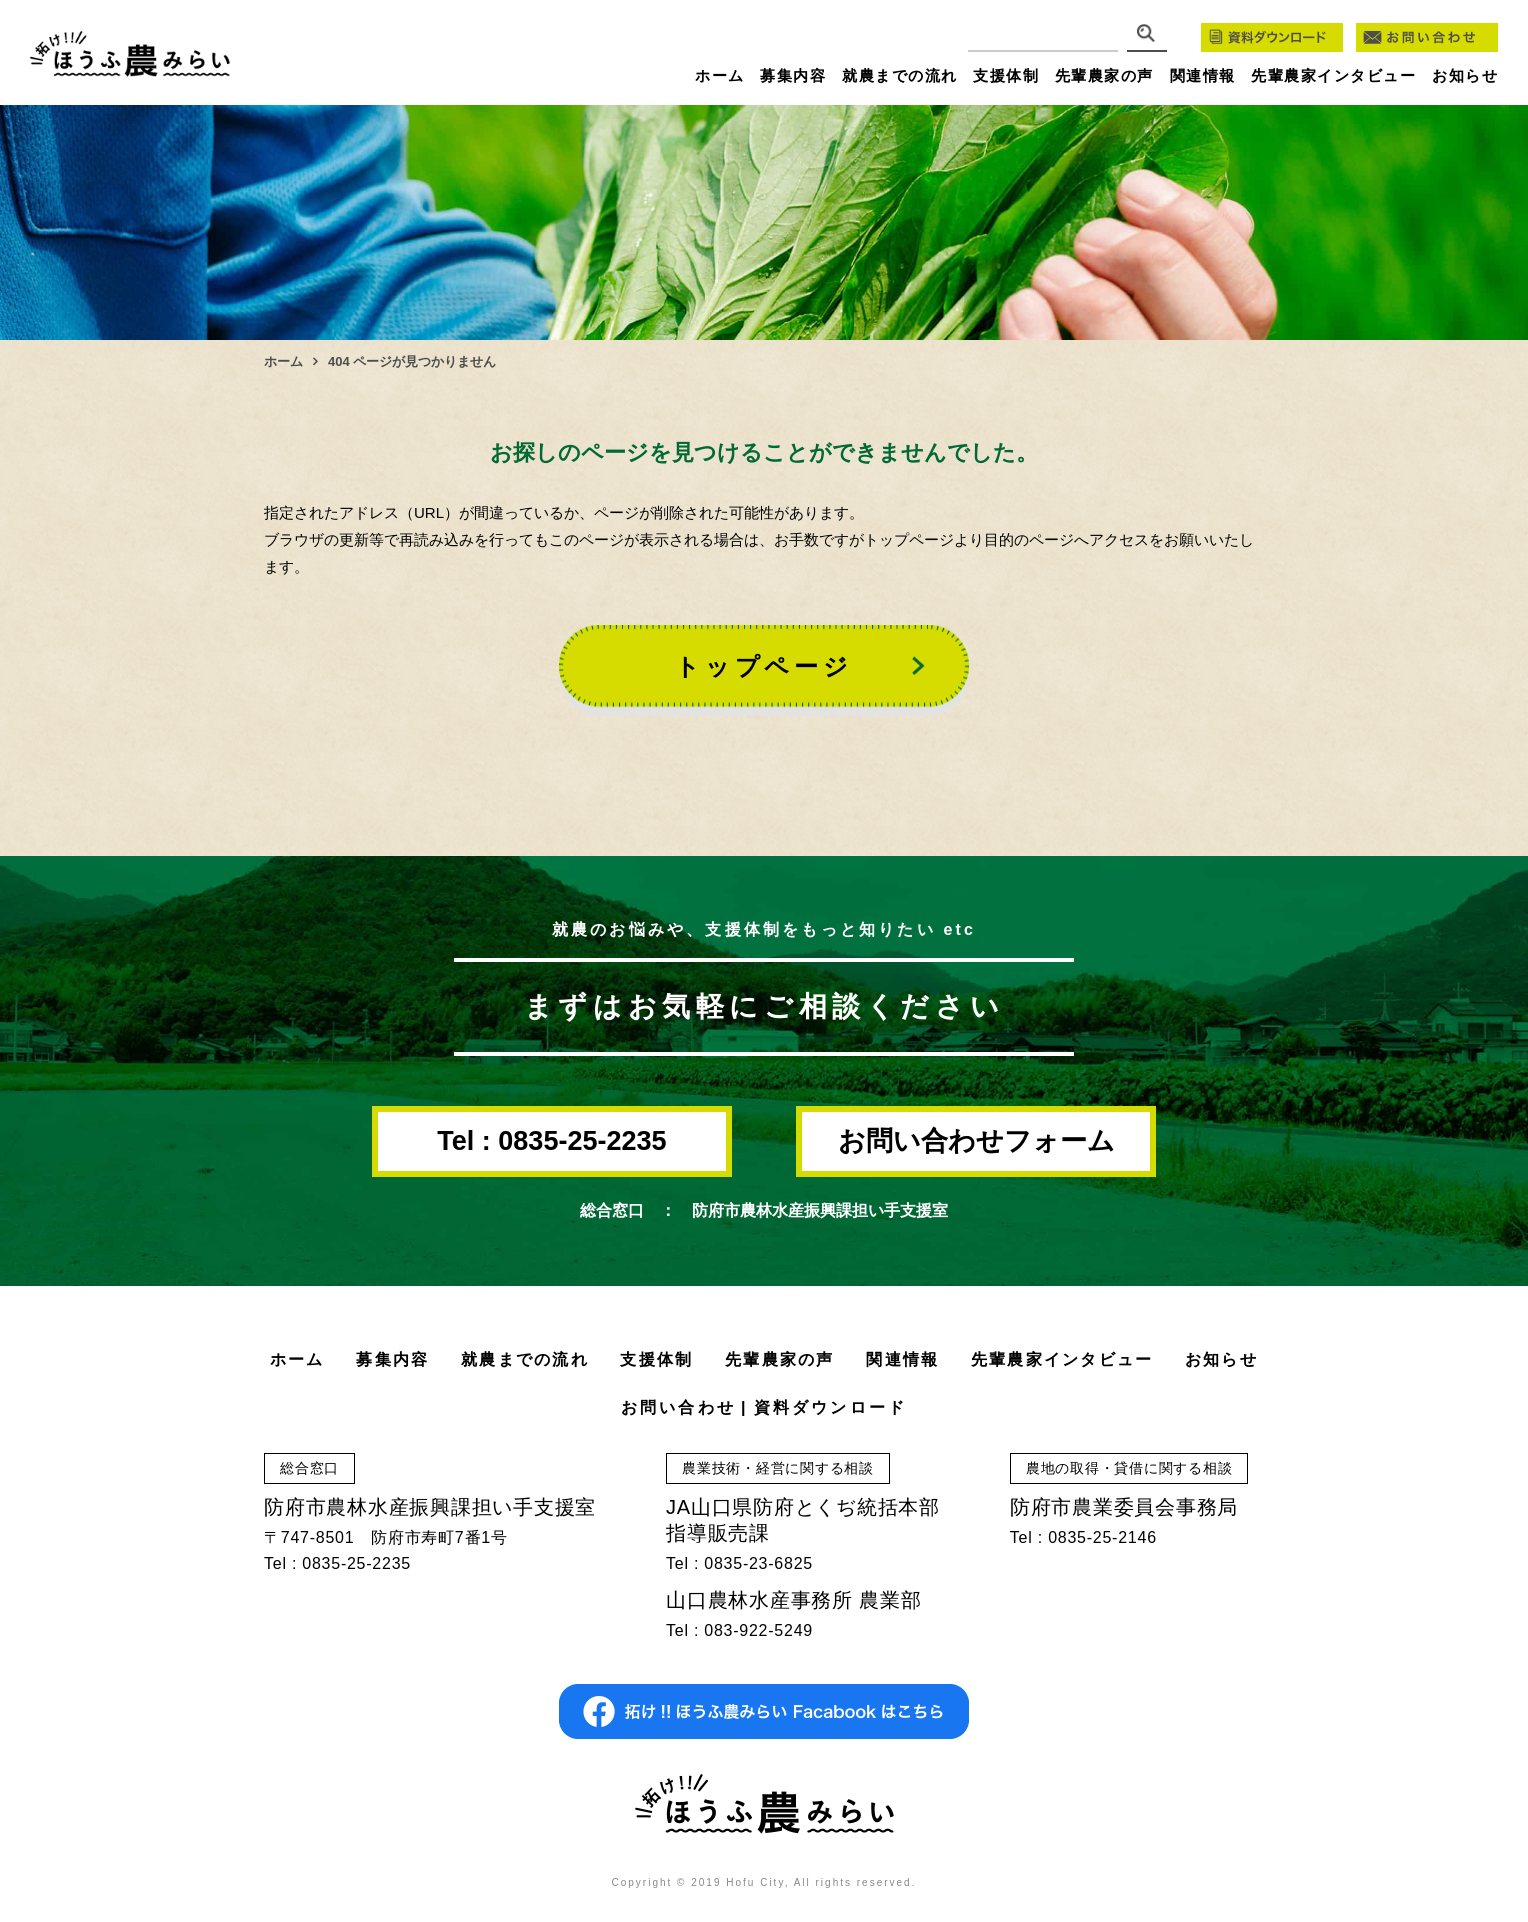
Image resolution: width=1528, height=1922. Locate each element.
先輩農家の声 (1104, 75)
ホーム (720, 75)
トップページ (764, 666)
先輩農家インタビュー (1333, 75)
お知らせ (1465, 75)
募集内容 (793, 75)
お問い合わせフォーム (976, 1141)
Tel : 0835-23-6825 (739, 1563)
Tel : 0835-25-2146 (1083, 1537)
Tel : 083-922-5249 (739, 1630)
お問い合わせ (678, 1407)
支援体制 (1006, 75)
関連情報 (1203, 75)
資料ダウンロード (831, 1407)
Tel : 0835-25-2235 (551, 1141)
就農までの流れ (900, 75)
